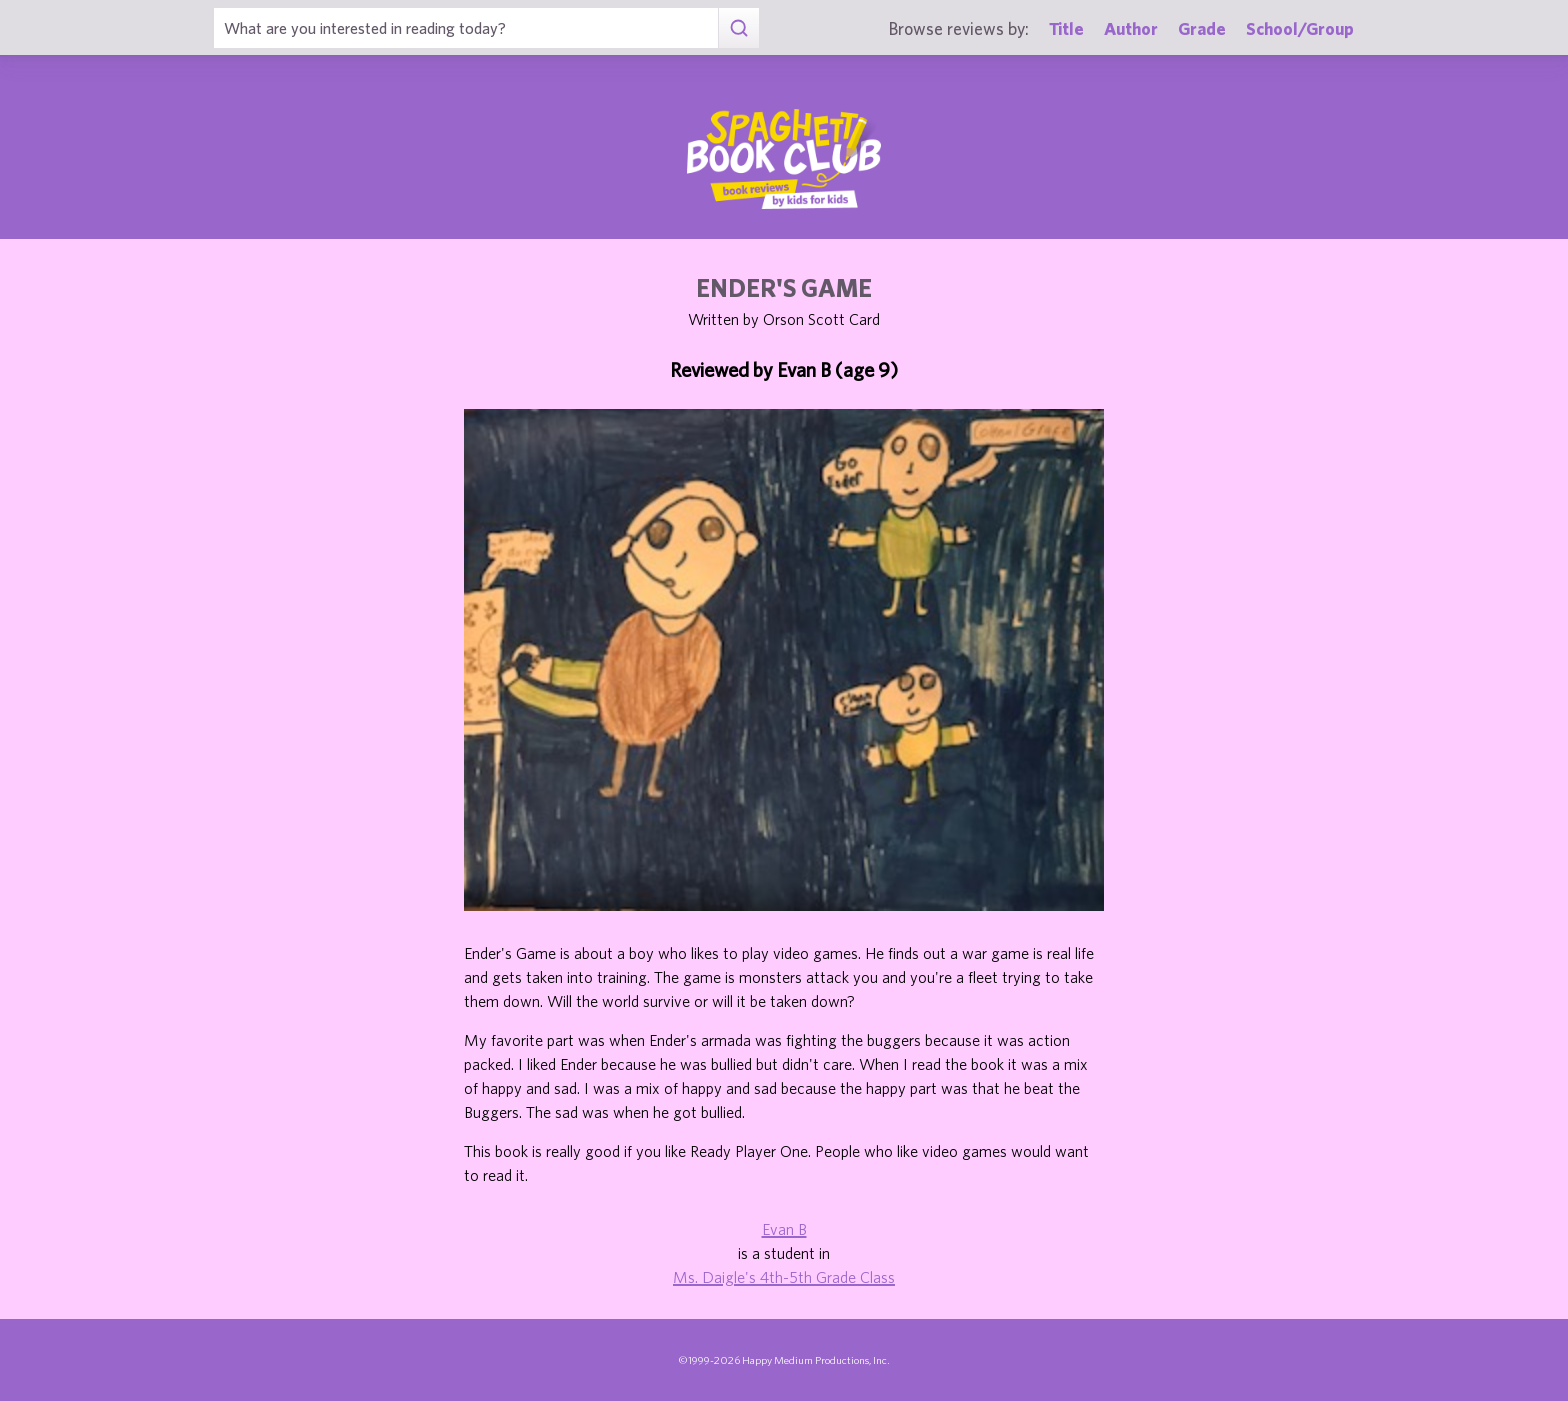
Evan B (784, 1229)
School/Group (1300, 28)
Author (1131, 28)
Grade (1202, 28)
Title (1066, 28)
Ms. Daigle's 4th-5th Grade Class (784, 1277)
